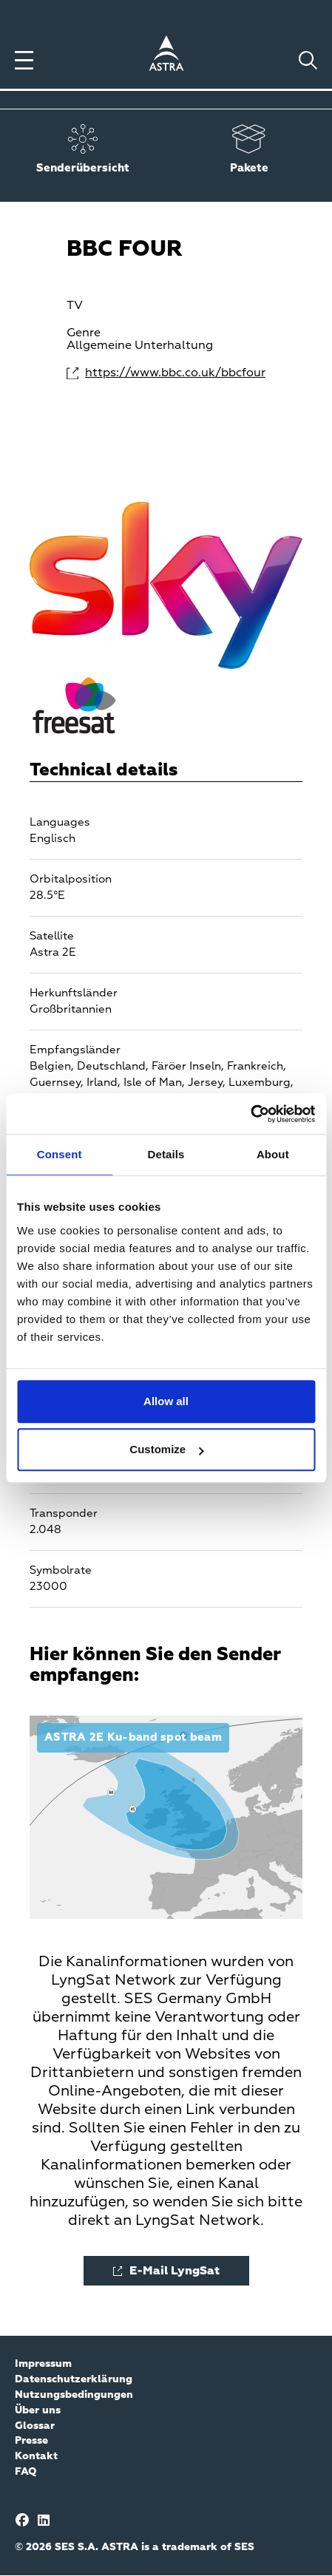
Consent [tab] (59, 1154)
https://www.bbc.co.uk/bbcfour (175, 373)
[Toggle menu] (24, 60)
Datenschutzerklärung (73, 2379)
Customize (166, 1449)
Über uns (38, 2410)
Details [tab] (166, 1154)
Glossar (35, 2426)
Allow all (166, 1401)
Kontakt (36, 2456)
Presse (31, 2441)
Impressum (43, 2364)
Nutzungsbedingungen (74, 2395)
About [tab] (273, 1154)
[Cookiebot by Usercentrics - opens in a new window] (250, 1114)
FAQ (26, 2472)
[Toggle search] (308, 60)
